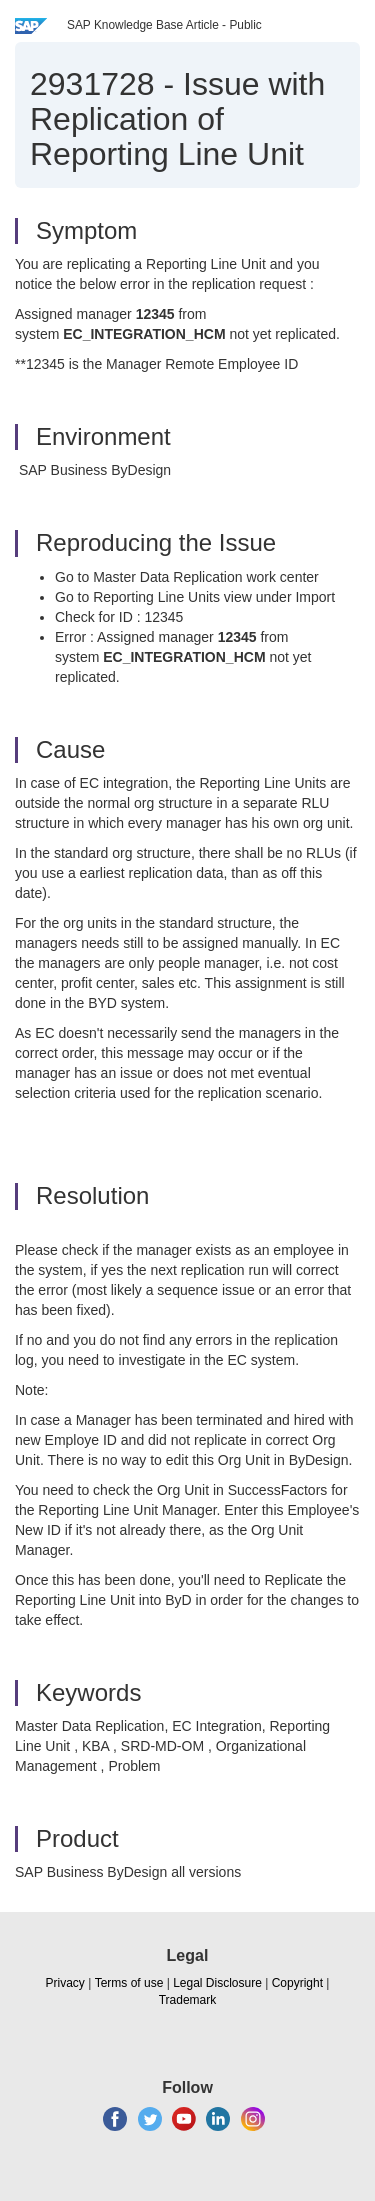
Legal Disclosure (217, 1983)
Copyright (297, 1983)
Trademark (188, 2000)
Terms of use (129, 1983)
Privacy (65, 1983)
